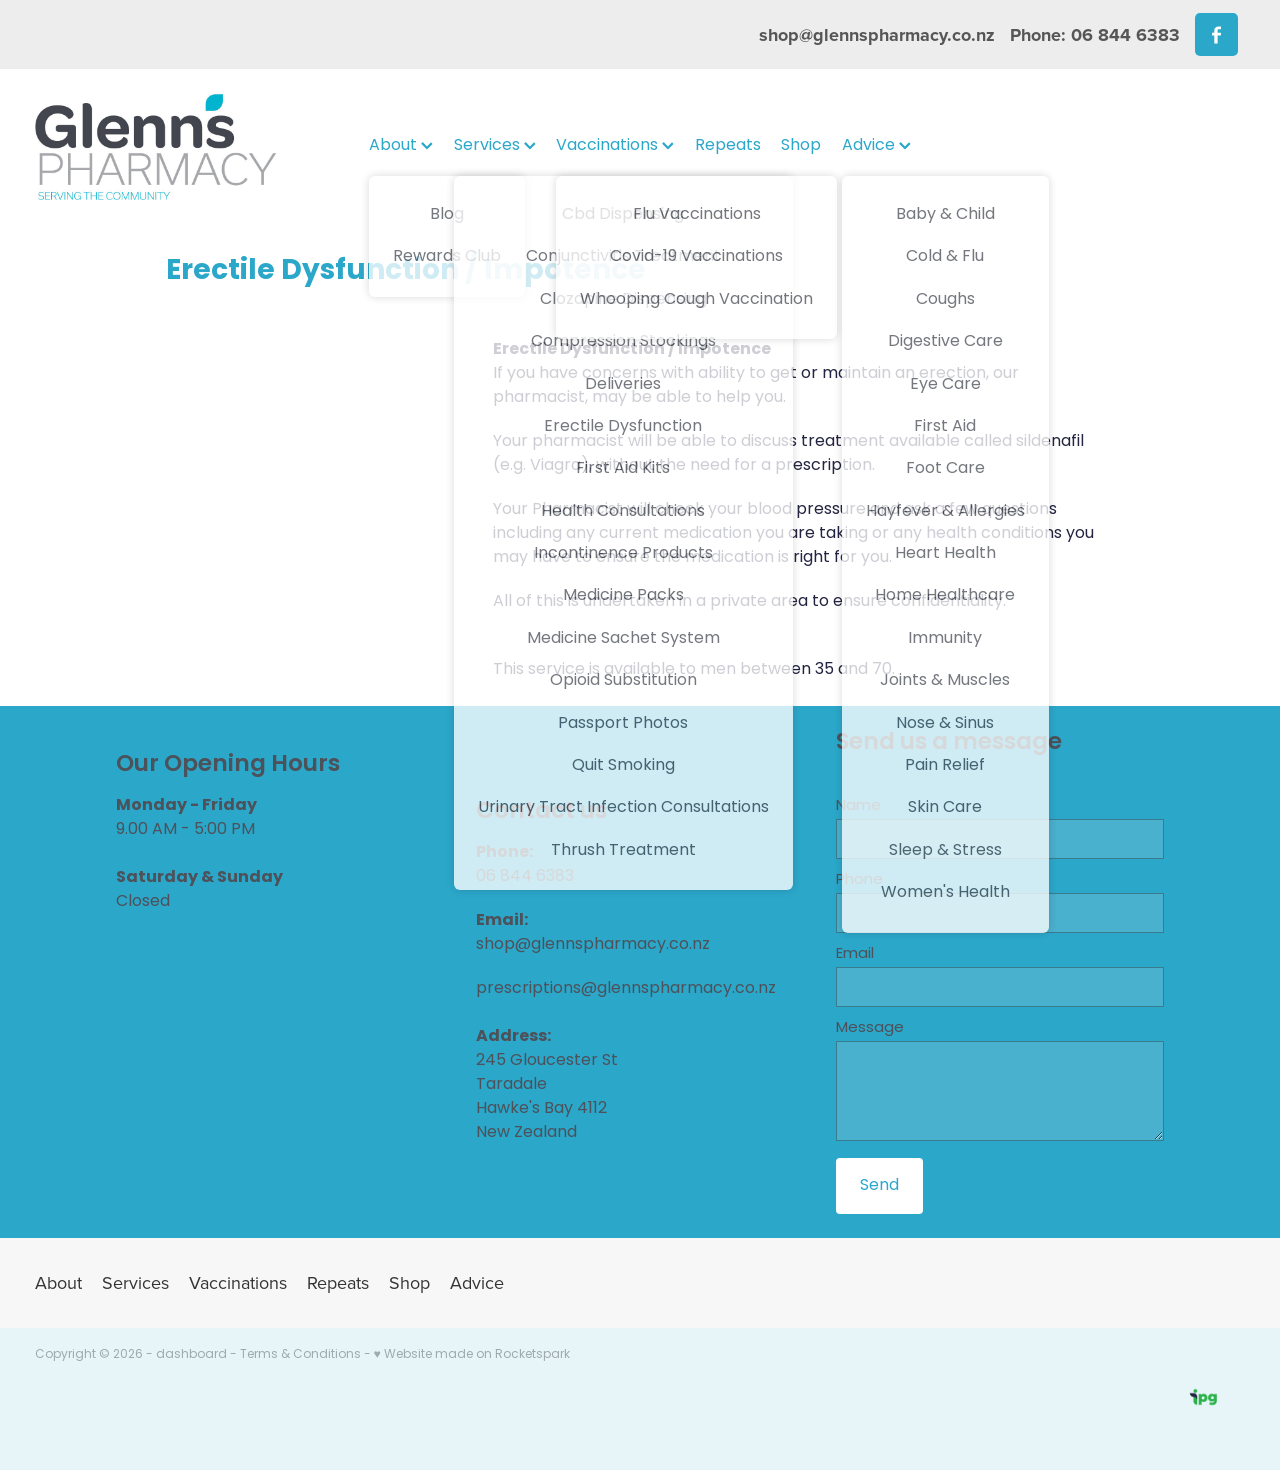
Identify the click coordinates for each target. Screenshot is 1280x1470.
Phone (859, 880)
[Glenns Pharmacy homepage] (156, 146)
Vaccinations (615, 146)
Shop (801, 146)
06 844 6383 (525, 877)
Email (855, 954)
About (401, 146)
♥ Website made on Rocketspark (472, 1355)
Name (858, 806)
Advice (876, 146)
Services (495, 146)
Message (870, 1028)
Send (879, 1186)
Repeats (728, 146)
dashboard (191, 1355)
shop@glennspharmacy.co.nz (877, 35)
